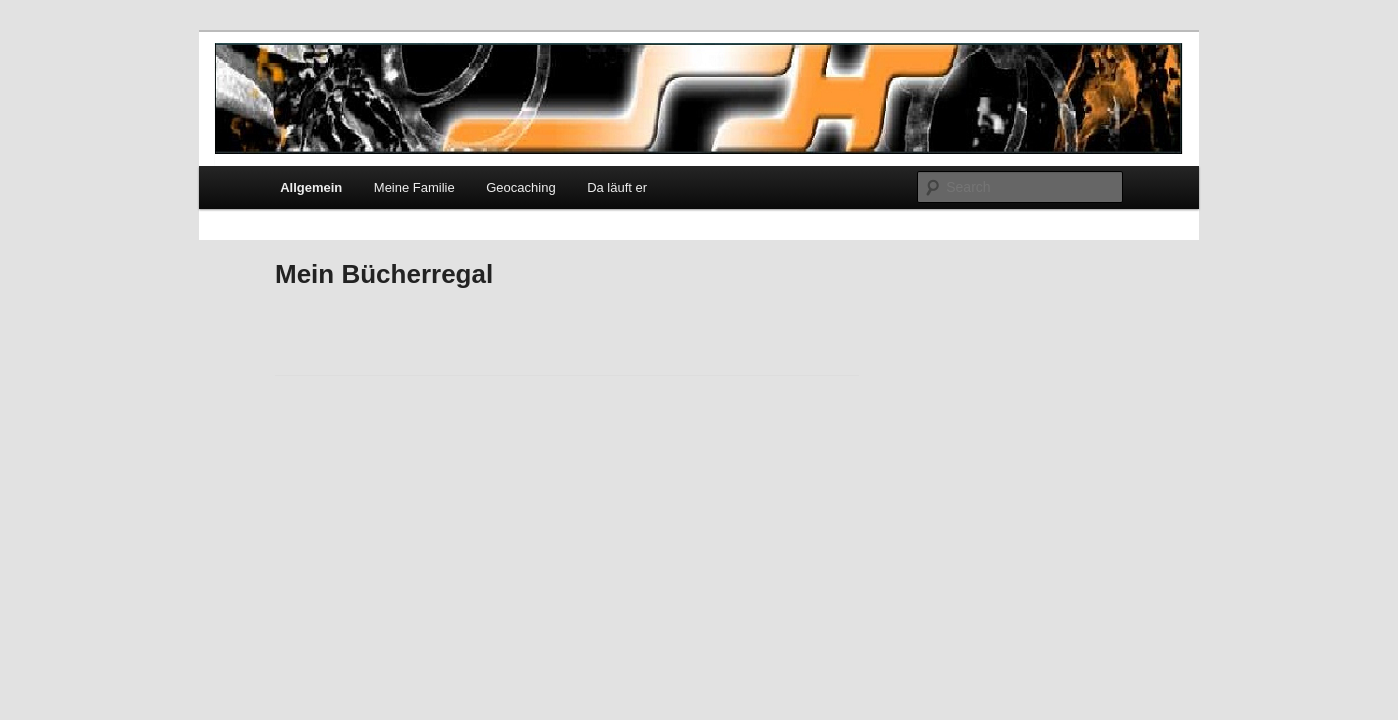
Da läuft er (617, 187)
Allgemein (311, 187)
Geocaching (520, 187)
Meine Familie (414, 187)
